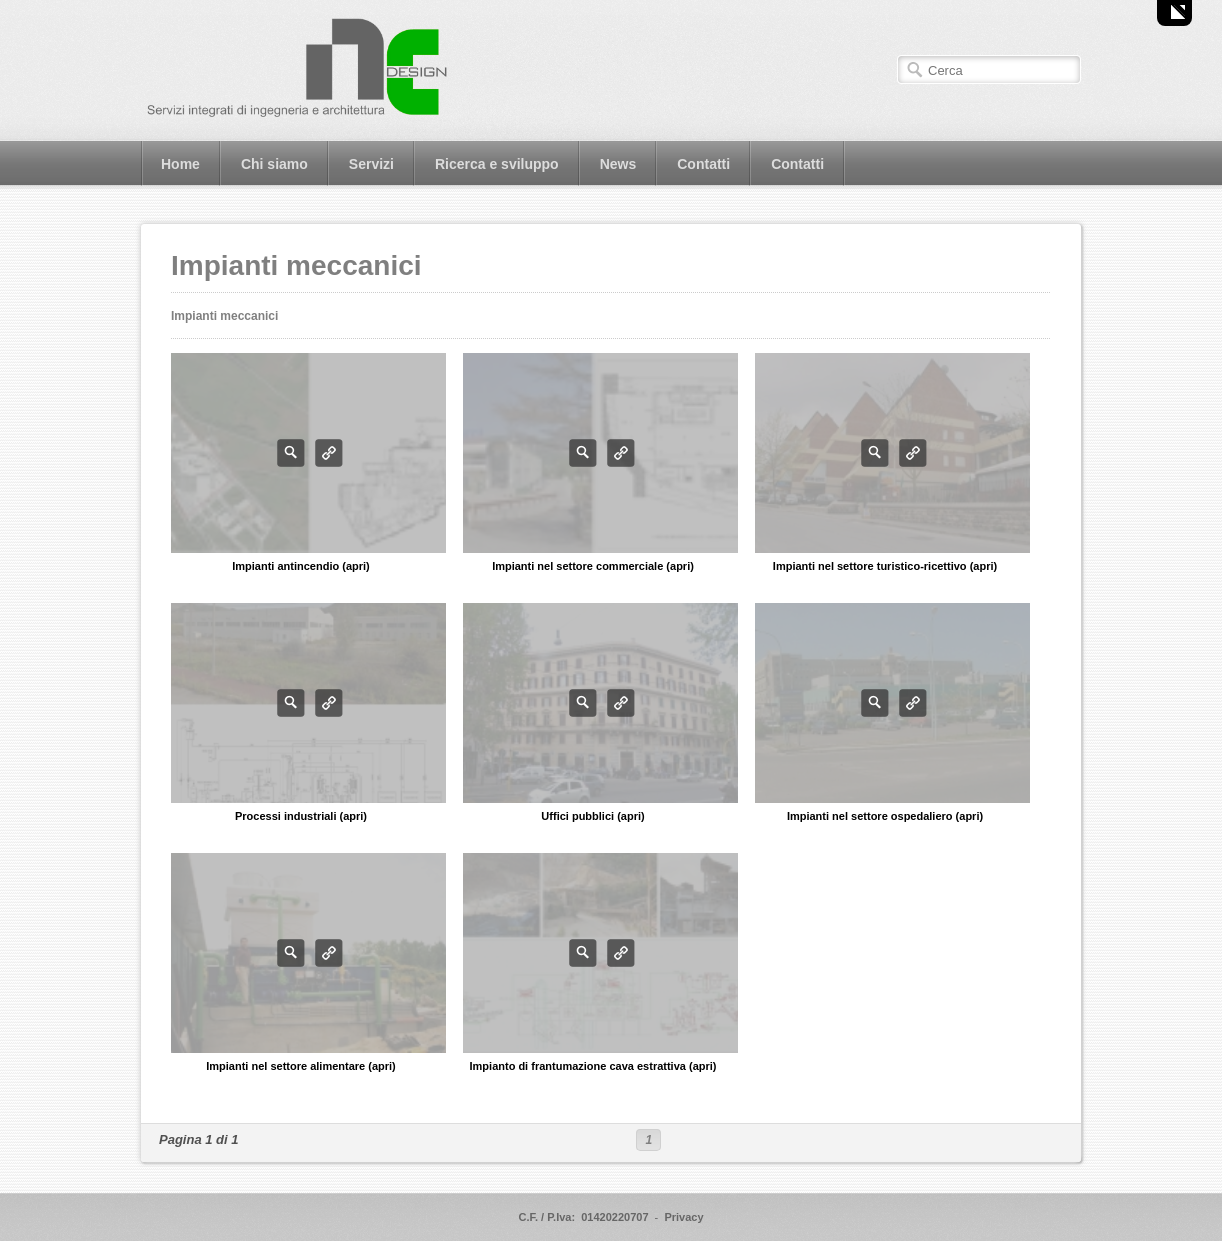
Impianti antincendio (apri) (301, 566)
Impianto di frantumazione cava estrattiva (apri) (593, 1066)
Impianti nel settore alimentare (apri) (301, 1066)
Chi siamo (274, 164)
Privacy (683, 1217)
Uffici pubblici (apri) (592, 816)
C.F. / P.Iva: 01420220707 (583, 1217)
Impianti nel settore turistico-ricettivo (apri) (885, 566)
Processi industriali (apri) (301, 816)
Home (180, 164)
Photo (291, 453)
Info (329, 453)
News (618, 164)
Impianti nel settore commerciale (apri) (593, 566)
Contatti (703, 164)
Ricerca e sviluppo (497, 164)
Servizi (371, 164)
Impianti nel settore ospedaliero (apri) (885, 816)
